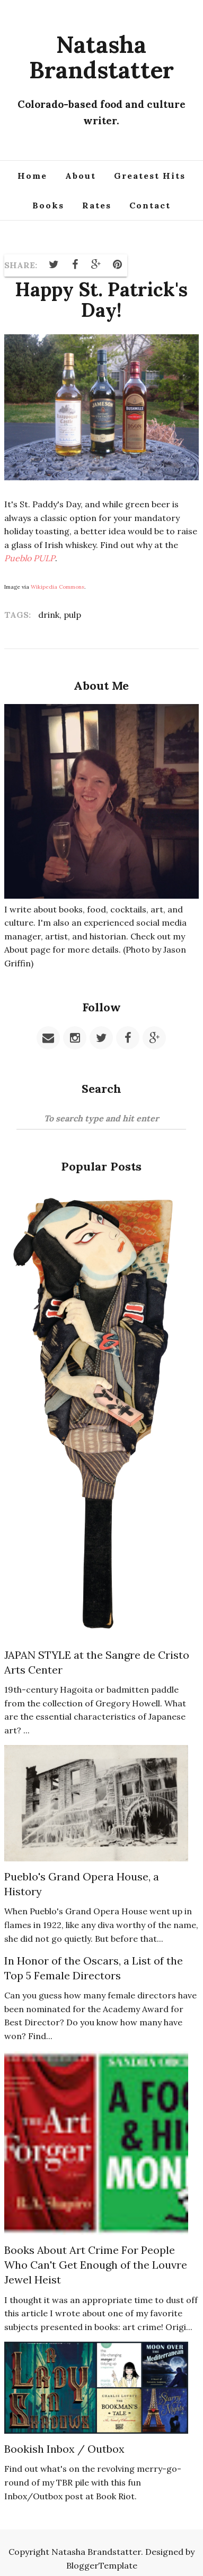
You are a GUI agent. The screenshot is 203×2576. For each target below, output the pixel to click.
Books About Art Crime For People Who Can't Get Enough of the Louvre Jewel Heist (95, 2264)
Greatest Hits (150, 175)
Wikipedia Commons (57, 586)
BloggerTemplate (101, 2565)
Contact (150, 205)
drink (48, 614)
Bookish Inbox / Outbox (64, 2448)
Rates (96, 205)
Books (48, 205)
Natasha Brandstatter (101, 57)
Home (32, 175)
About (80, 175)
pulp (72, 614)
